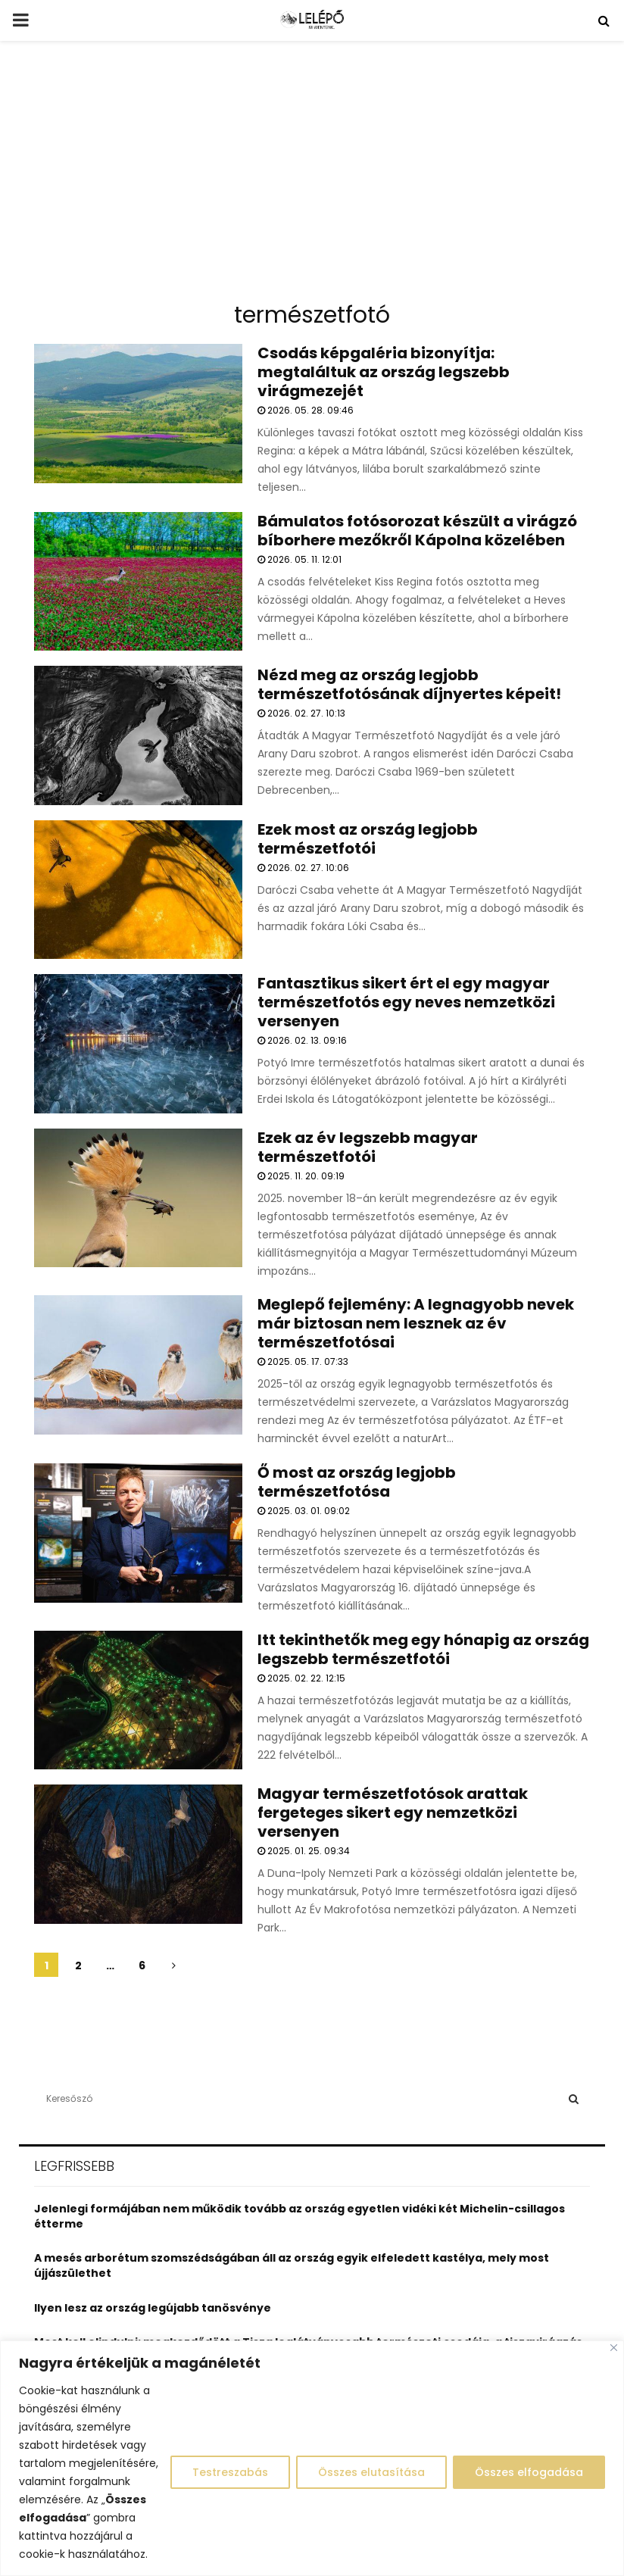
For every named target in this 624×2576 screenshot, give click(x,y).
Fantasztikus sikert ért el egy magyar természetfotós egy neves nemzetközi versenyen (406, 1002)
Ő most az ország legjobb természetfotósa (356, 1482)
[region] (312, 2458)
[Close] (613, 2347)
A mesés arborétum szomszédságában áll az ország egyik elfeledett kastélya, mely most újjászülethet (291, 2265)
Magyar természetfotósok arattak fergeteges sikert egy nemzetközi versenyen (392, 1812)
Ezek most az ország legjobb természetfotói (367, 839)
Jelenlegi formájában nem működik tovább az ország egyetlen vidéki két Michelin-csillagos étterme (299, 2216)
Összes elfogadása (529, 2472)
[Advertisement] (312, 177)
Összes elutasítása (371, 2472)
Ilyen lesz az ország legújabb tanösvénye (152, 2307)
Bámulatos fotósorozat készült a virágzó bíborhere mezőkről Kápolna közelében (417, 531)
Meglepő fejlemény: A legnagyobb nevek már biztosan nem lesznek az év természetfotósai (415, 1323)
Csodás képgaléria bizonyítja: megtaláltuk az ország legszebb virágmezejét (383, 371)
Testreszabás (230, 2472)
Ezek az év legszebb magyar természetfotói (367, 1147)
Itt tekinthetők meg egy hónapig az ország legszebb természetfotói (423, 1649)
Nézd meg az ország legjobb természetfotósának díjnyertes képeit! (409, 684)
